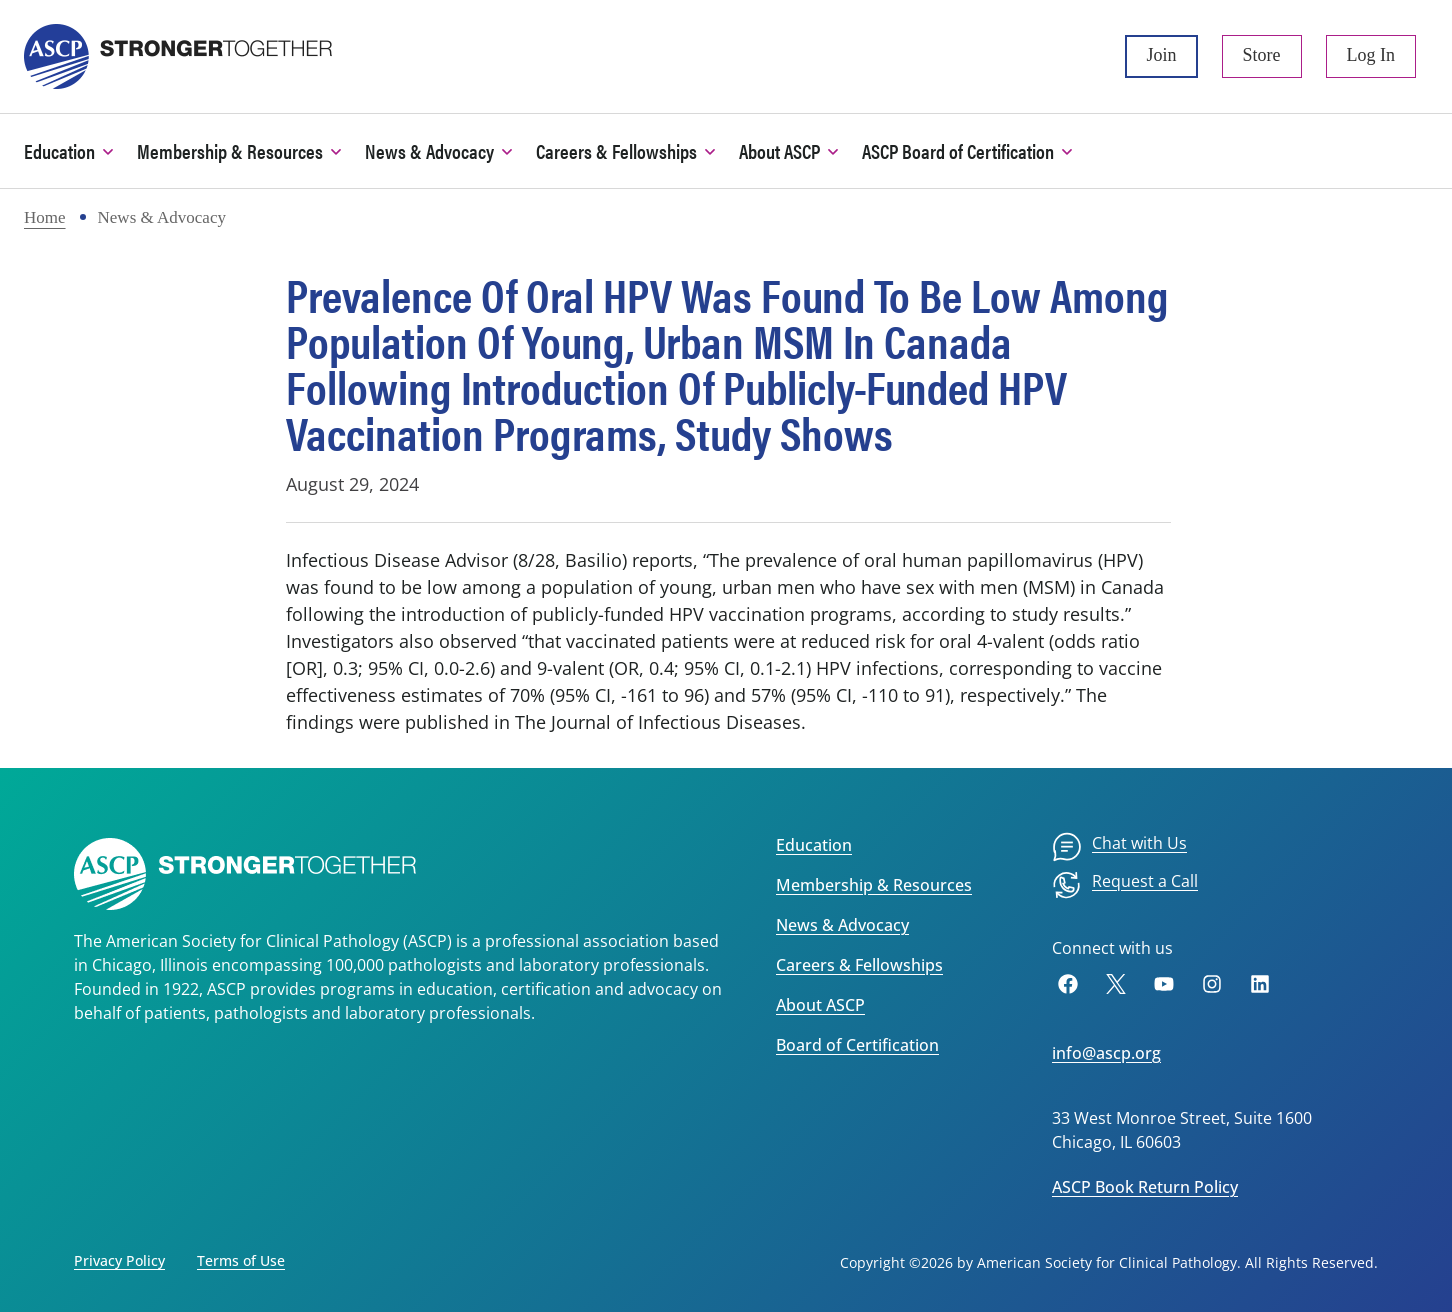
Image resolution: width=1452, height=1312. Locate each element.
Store (1262, 55)
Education (814, 845)
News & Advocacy (842, 925)
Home (45, 217)
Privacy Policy (119, 1260)
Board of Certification (857, 1045)
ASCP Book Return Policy (1145, 1187)
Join (1161, 55)
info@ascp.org (1106, 1053)
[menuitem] (1119, 847)
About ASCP (820, 1005)
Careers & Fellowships (859, 965)
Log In (1371, 55)
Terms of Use (241, 1260)
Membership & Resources (874, 885)
